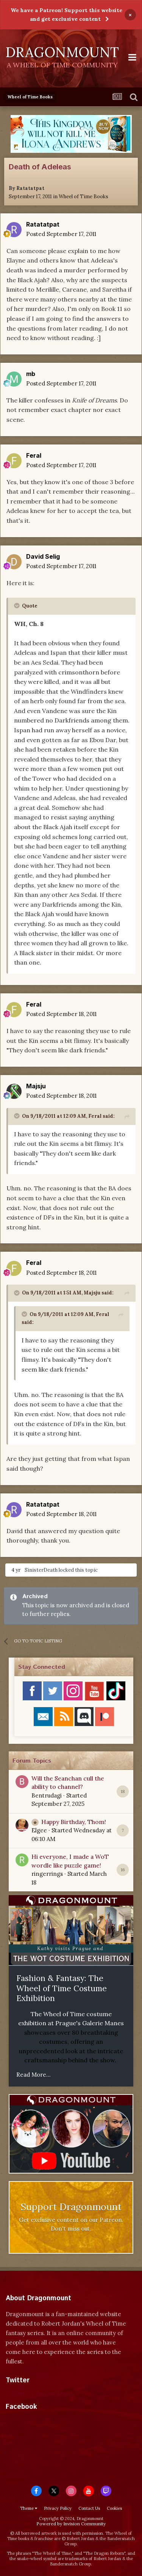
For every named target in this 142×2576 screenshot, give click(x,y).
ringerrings (47, 1873)
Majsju (36, 1086)
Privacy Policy (58, 2508)
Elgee (39, 1830)
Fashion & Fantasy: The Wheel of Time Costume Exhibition (61, 1988)
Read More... (33, 2074)
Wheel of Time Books (83, 196)
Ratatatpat (30, 188)
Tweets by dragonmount (39, 2393)
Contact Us (89, 2508)
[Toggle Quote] (17, 606)
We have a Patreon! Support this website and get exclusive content (66, 14)
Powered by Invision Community (71, 2523)
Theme (28, 2508)
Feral (33, 455)
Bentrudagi (46, 1795)
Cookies (114, 2508)
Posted (61, 234)
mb (30, 374)
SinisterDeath (41, 1570)
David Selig (43, 556)
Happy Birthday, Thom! (73, 1822)
